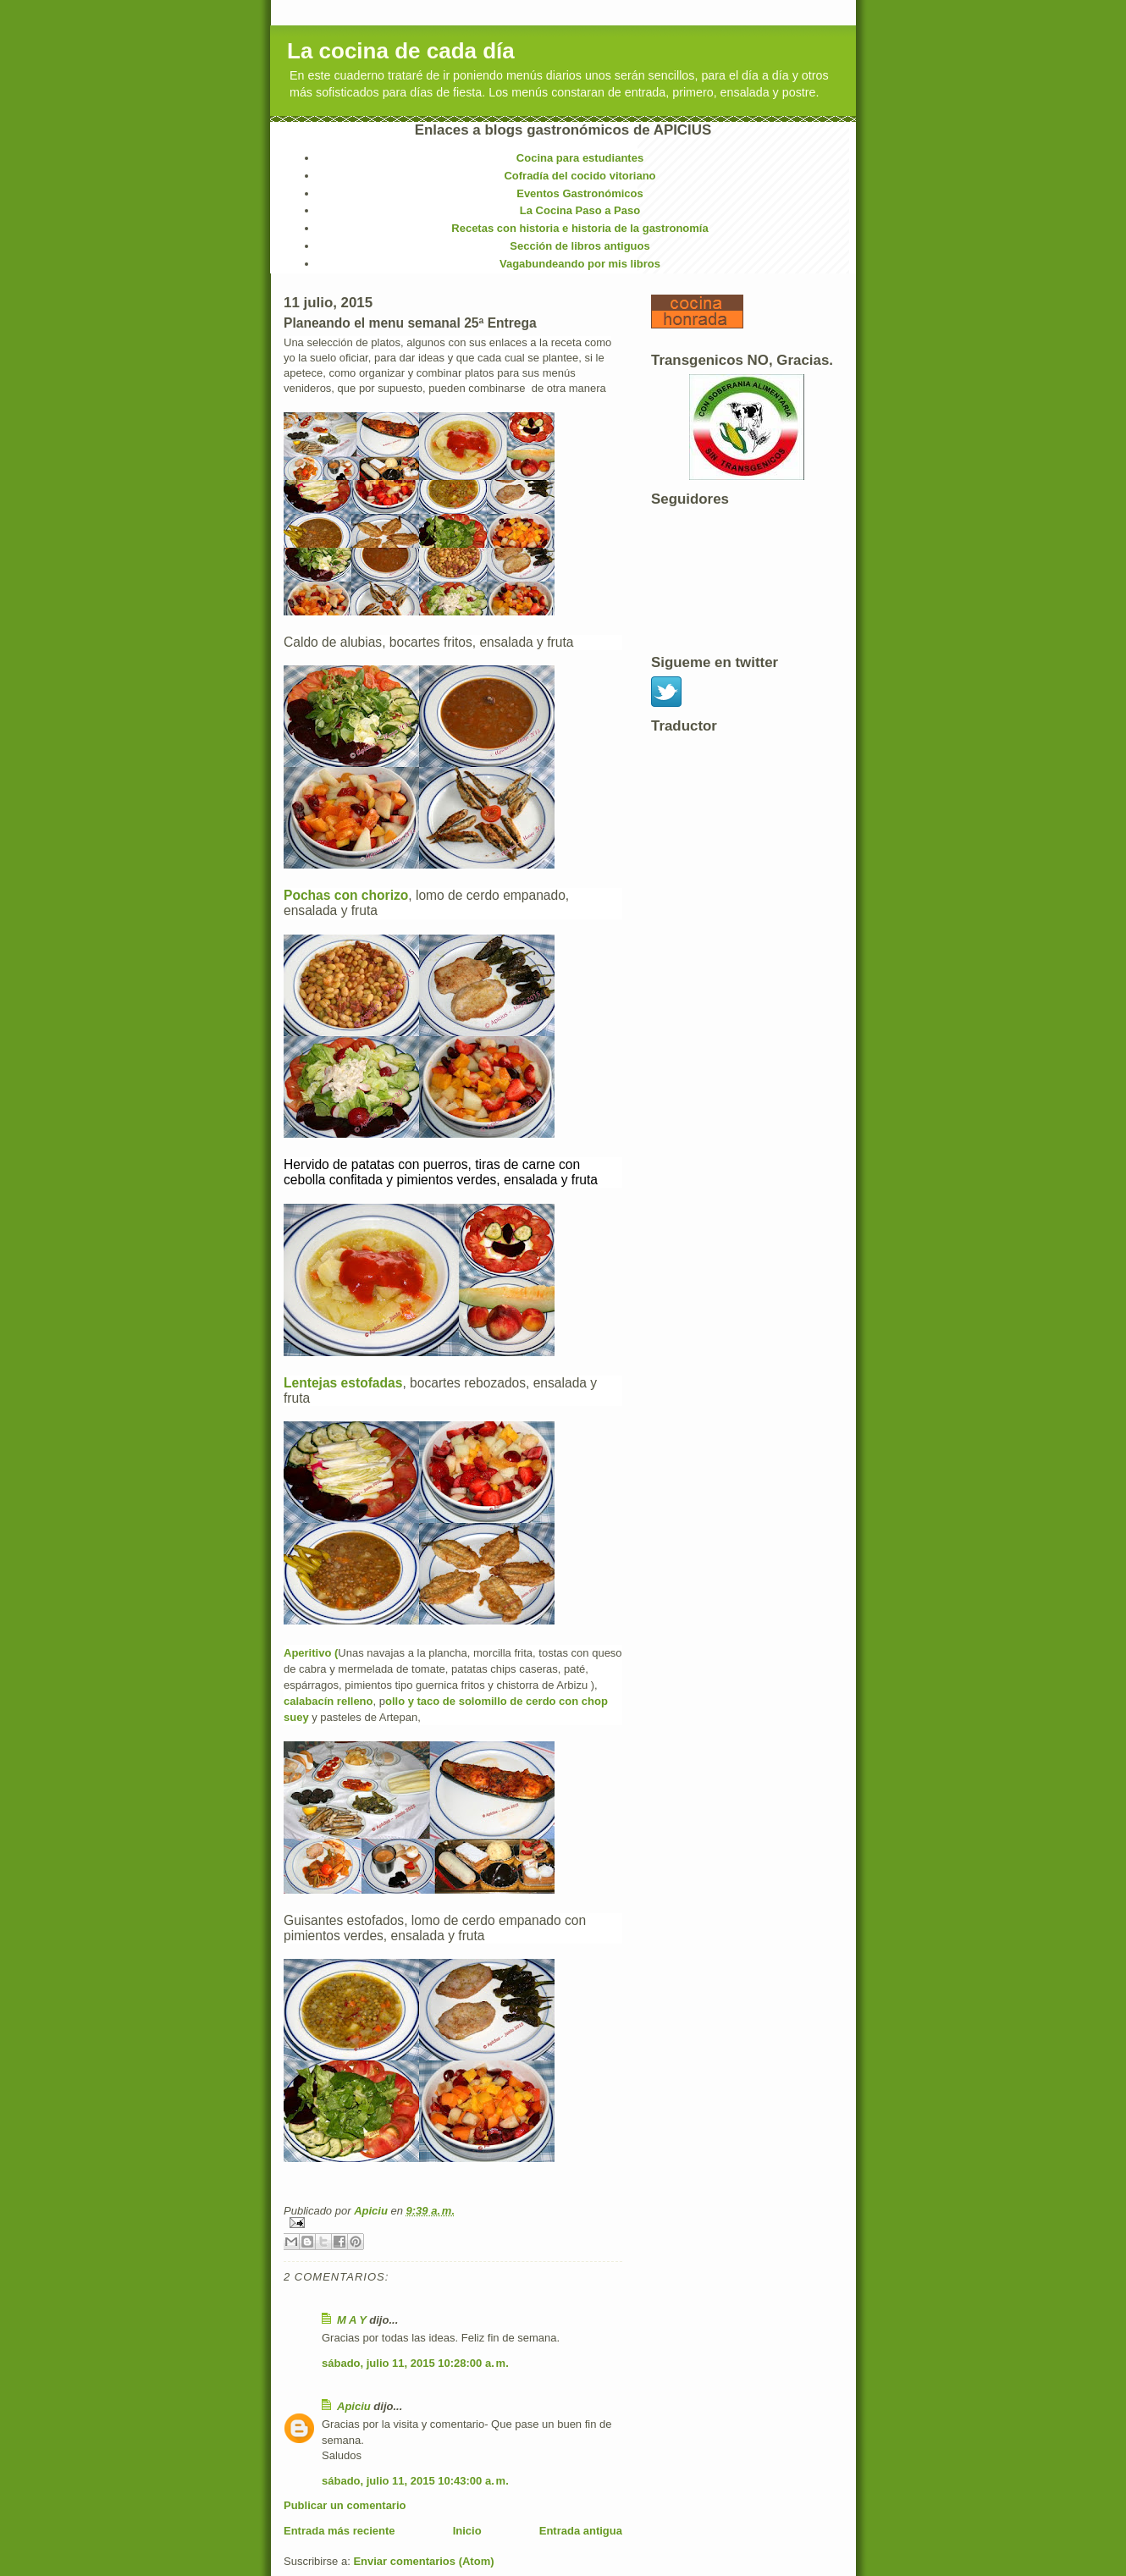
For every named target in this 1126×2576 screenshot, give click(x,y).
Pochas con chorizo (346, 895)
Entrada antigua (580, 2530)
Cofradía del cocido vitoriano (579, 175)
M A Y (352, 2320)
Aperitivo (307, 1653)
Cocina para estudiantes (579, 158)
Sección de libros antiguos (579, 246)
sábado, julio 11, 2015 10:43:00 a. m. (415, 2480)
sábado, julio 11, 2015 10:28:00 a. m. (415, 2363)
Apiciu (372, 2210)
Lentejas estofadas (343, 1383)
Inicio (467, 2530)
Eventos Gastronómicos (579, 193)
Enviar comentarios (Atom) (423, 2561)
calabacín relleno (328, 1701)
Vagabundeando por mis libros (580, 263)
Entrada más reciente (339, 2530)
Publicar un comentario (345, 2505)
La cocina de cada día (401, 50)
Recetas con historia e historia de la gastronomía (579, 228)
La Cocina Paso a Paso (580, 210)
